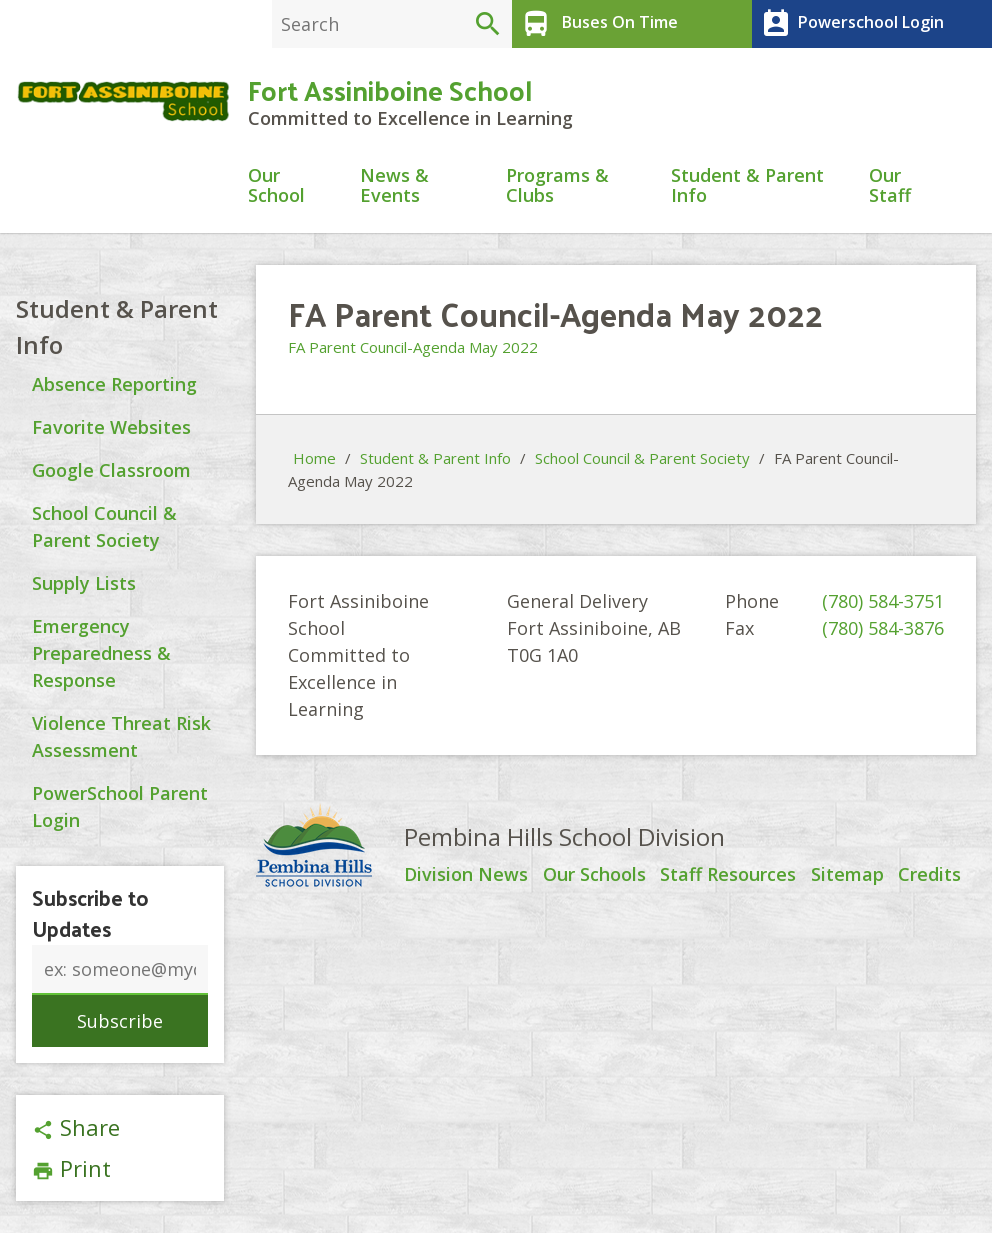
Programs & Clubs (557, 186)
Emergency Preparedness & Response (101, 653)
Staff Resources (728, 876)
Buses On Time (597, 24)
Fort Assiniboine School (390, 89)
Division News (466, 876)
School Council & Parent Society (642, 459)
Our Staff (890, 186)
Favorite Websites (111, 427)
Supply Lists (84, 583)
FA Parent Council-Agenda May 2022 (413, 347)
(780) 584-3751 (883, 602)
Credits (929, 876)
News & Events (394, 186)
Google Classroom (111, 470)
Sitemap (847, 876)
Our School (276, 186)
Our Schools (594, 876)
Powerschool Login (850, 24)
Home (314, 459)
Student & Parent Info (747, 186)
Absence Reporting (114, 384)
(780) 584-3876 (883, 629)
